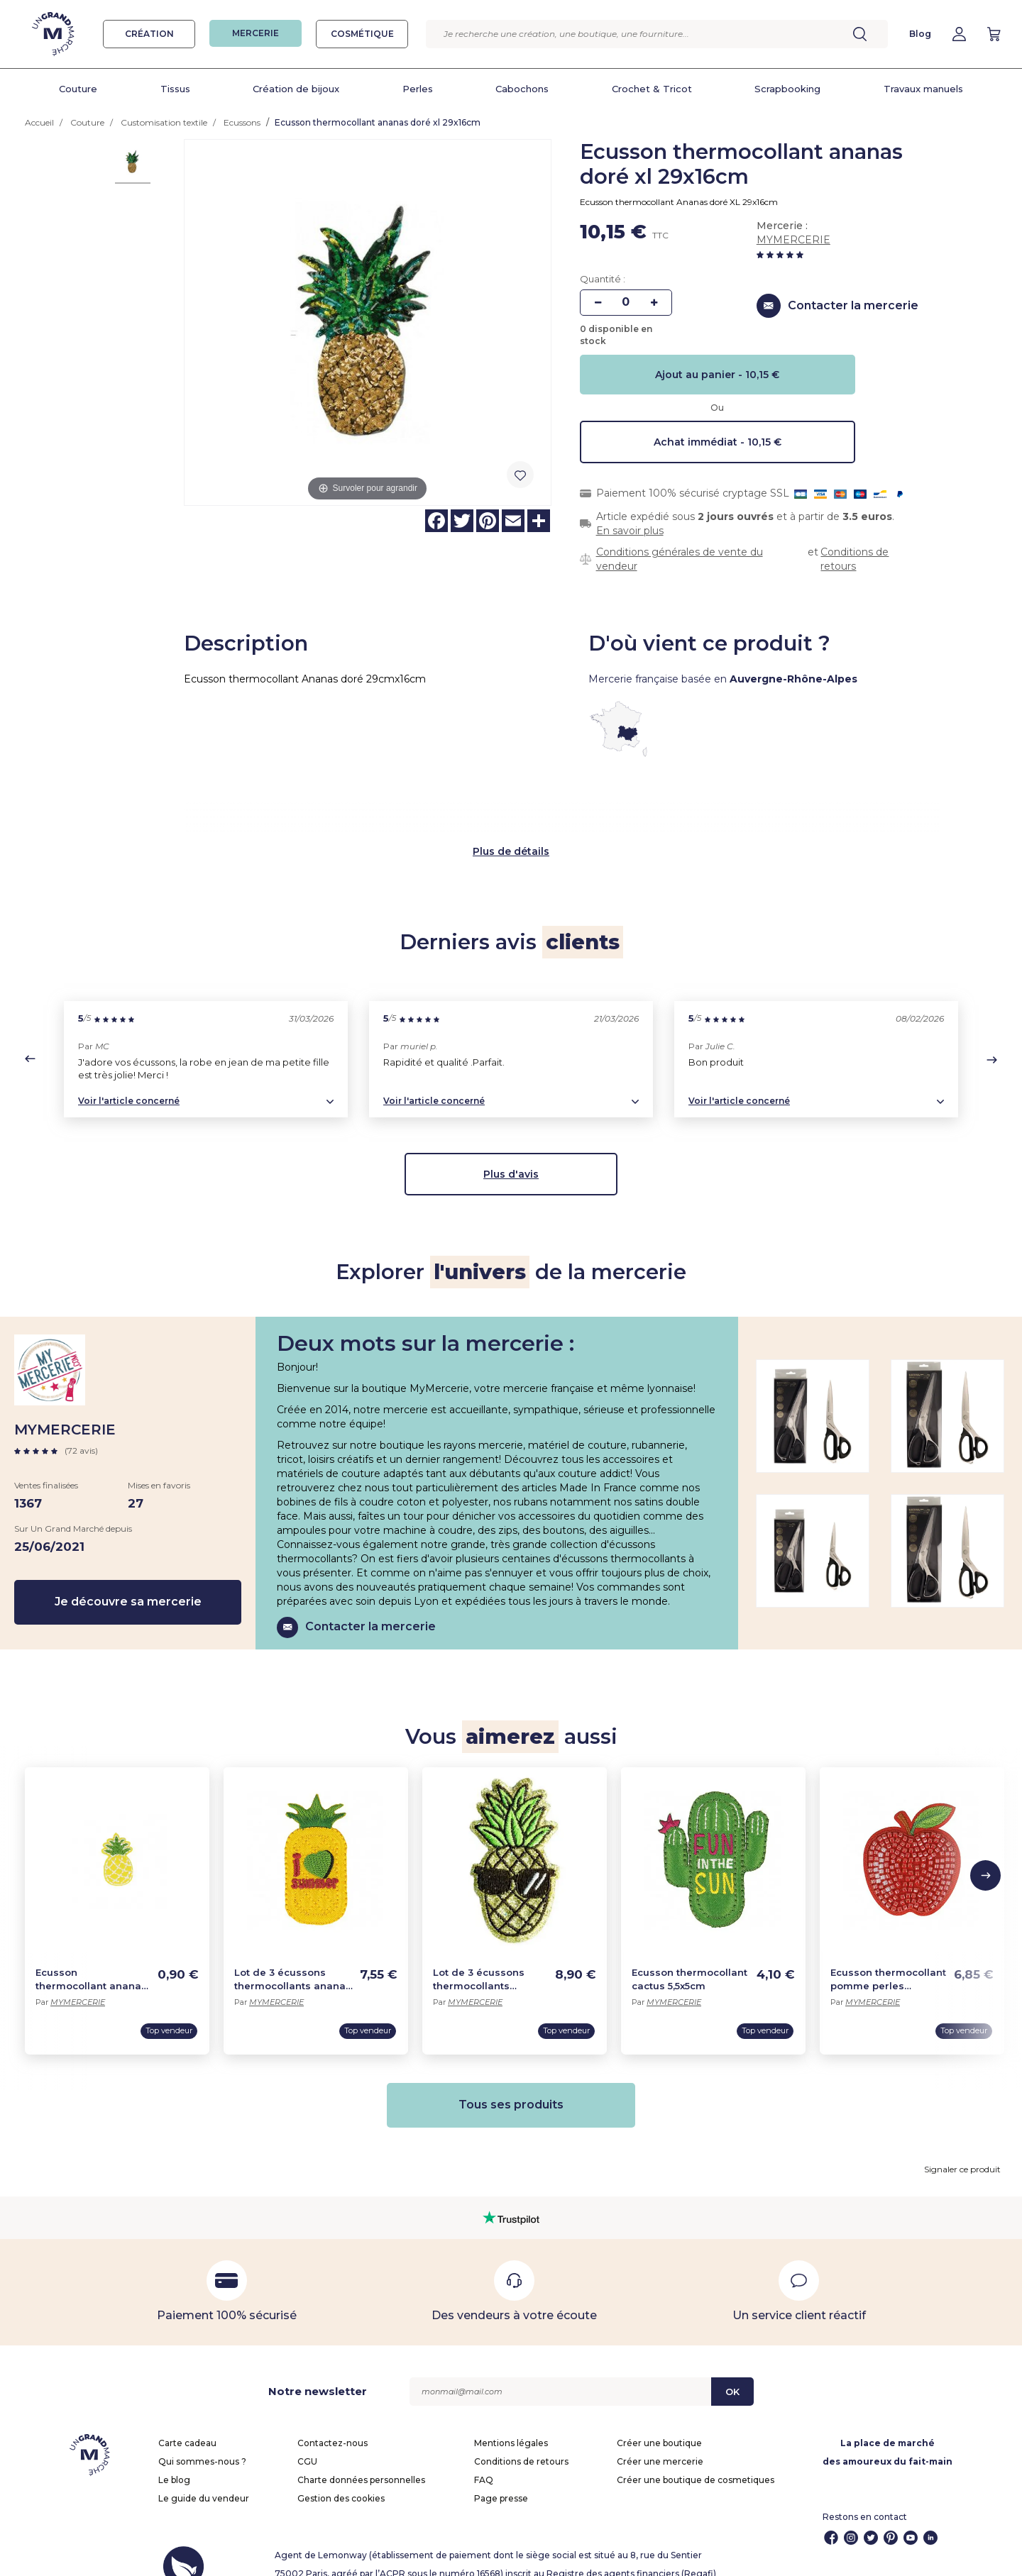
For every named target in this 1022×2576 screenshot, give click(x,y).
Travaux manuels (923, 88)
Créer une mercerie (660, 2443)
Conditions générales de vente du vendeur (679, 559)
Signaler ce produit (962, 2151)
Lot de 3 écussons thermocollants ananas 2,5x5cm (292, 1961)
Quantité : (602, 278)
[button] (30, 1041)
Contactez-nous (332, 2425)
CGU (307, 2443)
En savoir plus (630, 530)
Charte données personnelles (361, 2462)
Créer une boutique (659, 2425)
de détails (523, 833)
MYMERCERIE (793, 239)
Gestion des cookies (341, 2480)
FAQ (483, 2462)
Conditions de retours (854, 559)
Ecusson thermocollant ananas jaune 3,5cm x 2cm (91, 1961)
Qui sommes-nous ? (202, 2443)
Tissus (175, 88)
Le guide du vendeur (203, 2480)
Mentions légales (511, 2425)
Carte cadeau (187, 2425)
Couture (78, 88)
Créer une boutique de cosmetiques (695, 2462)
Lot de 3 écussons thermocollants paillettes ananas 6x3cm (478, 1961)
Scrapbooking (787, 88)
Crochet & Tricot (652, 88)
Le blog (174, 2462)
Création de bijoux (296, 88)
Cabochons (522, 88)
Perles (417, 88)
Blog (920, 33)
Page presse (501, 2480)
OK (732, 2373)
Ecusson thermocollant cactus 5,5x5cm (689, 1961)
